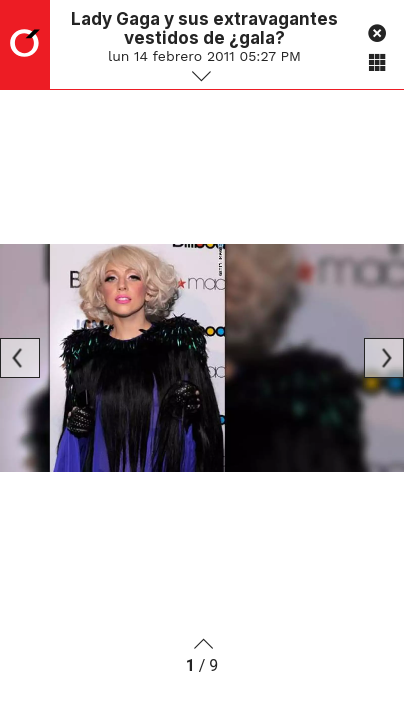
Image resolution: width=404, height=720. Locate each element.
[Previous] (20, 358)
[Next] (384, 358)
